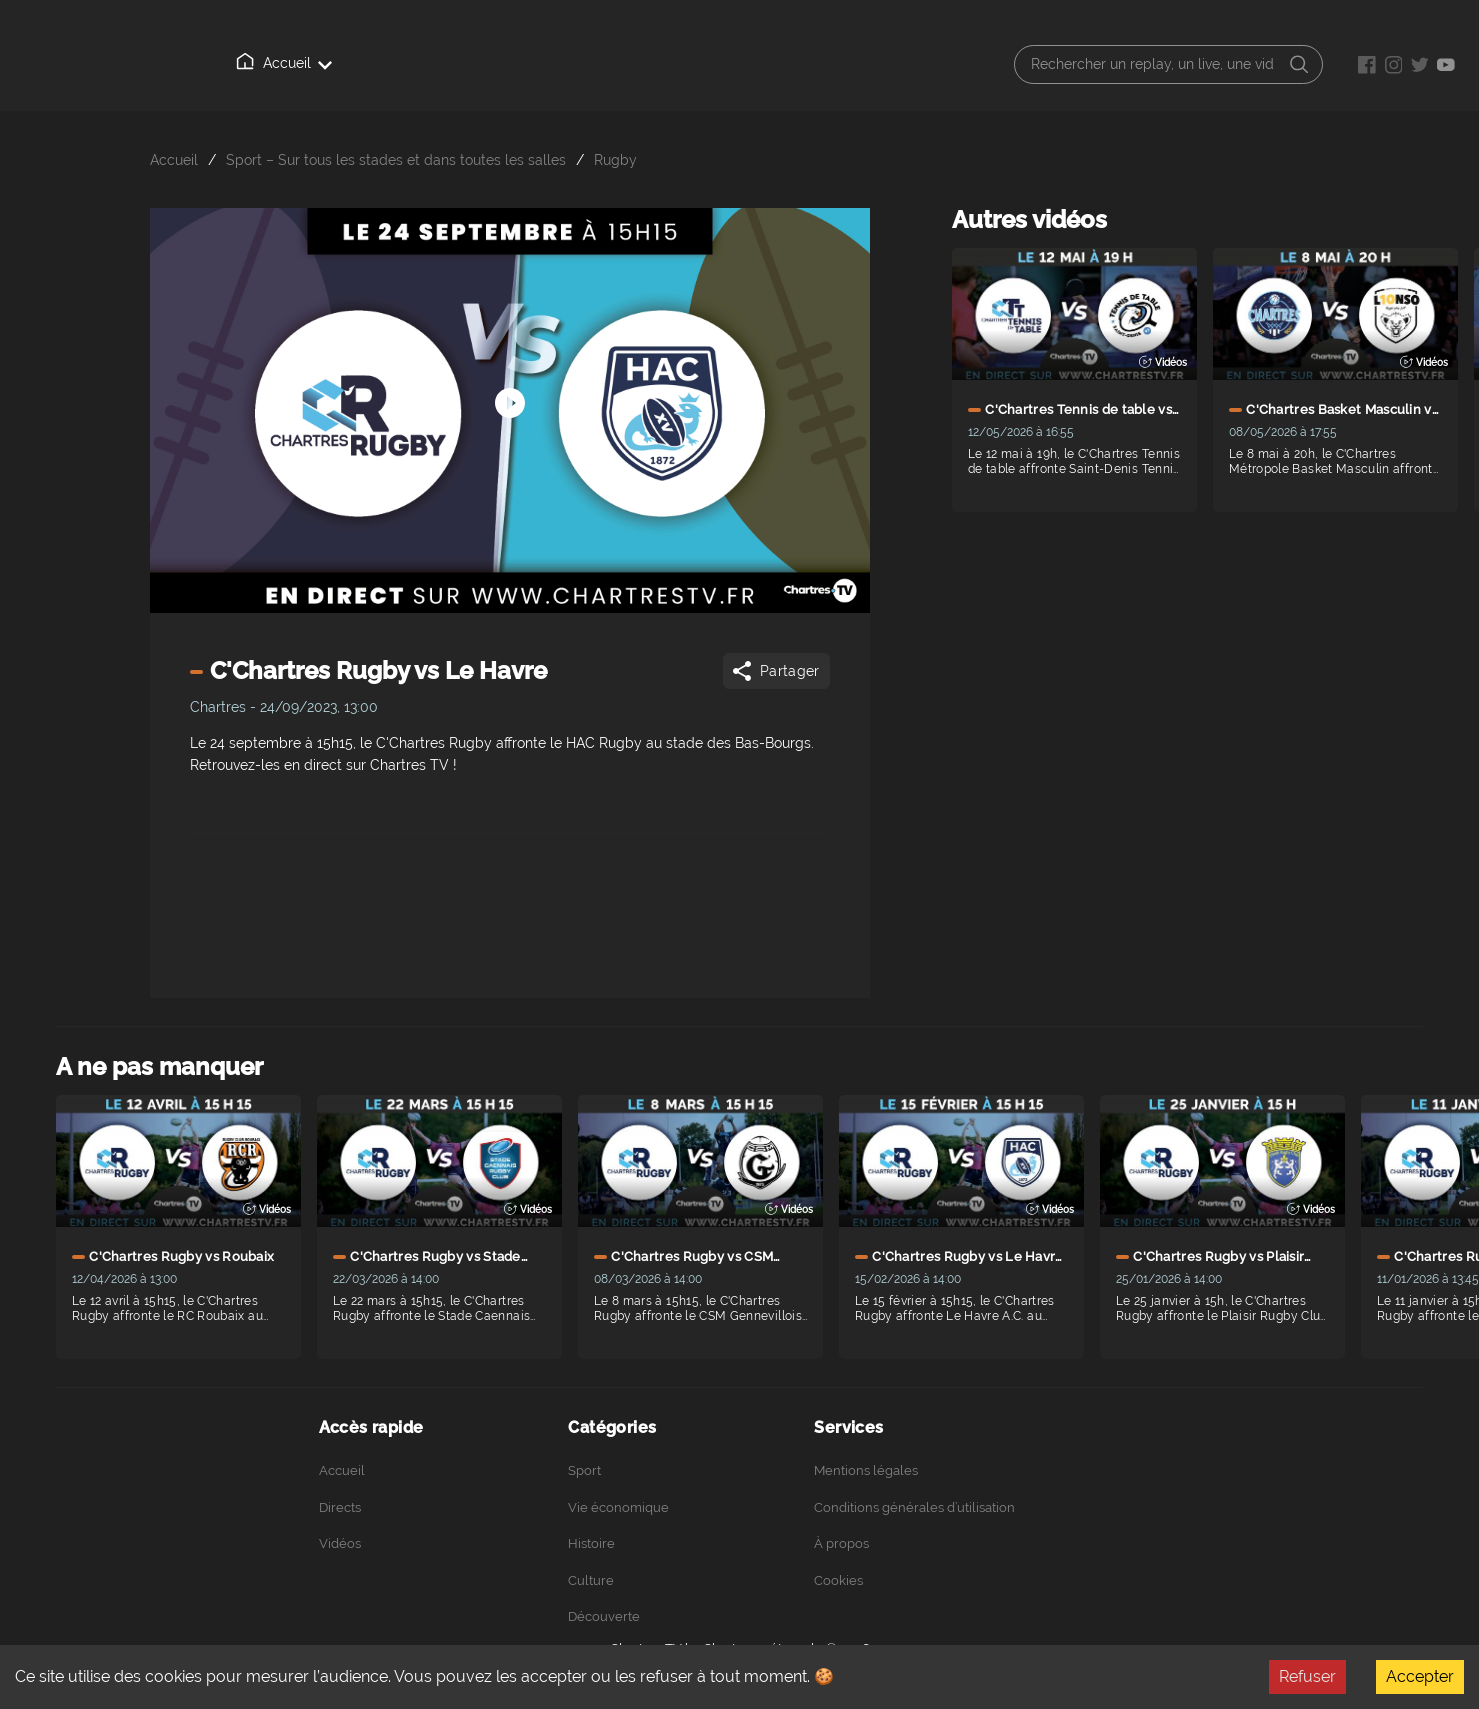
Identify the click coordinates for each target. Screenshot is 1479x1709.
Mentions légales (866, 1470)
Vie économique (618, 1507)
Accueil (250, 63)
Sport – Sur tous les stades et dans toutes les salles (396, 159)
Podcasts (616, 64)
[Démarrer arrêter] (510, 373)
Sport (584, 1470)
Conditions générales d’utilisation (914, 1507)
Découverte (604, 1616)
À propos (519, 64)
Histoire (591, 1543)
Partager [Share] (774, 671)
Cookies (838, 1580)
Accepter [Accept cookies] (1420, 1676)
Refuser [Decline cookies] (1307, 1676)
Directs (339, 64)
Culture (591, 1580)
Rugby (615, 159)
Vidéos (427, 63)
